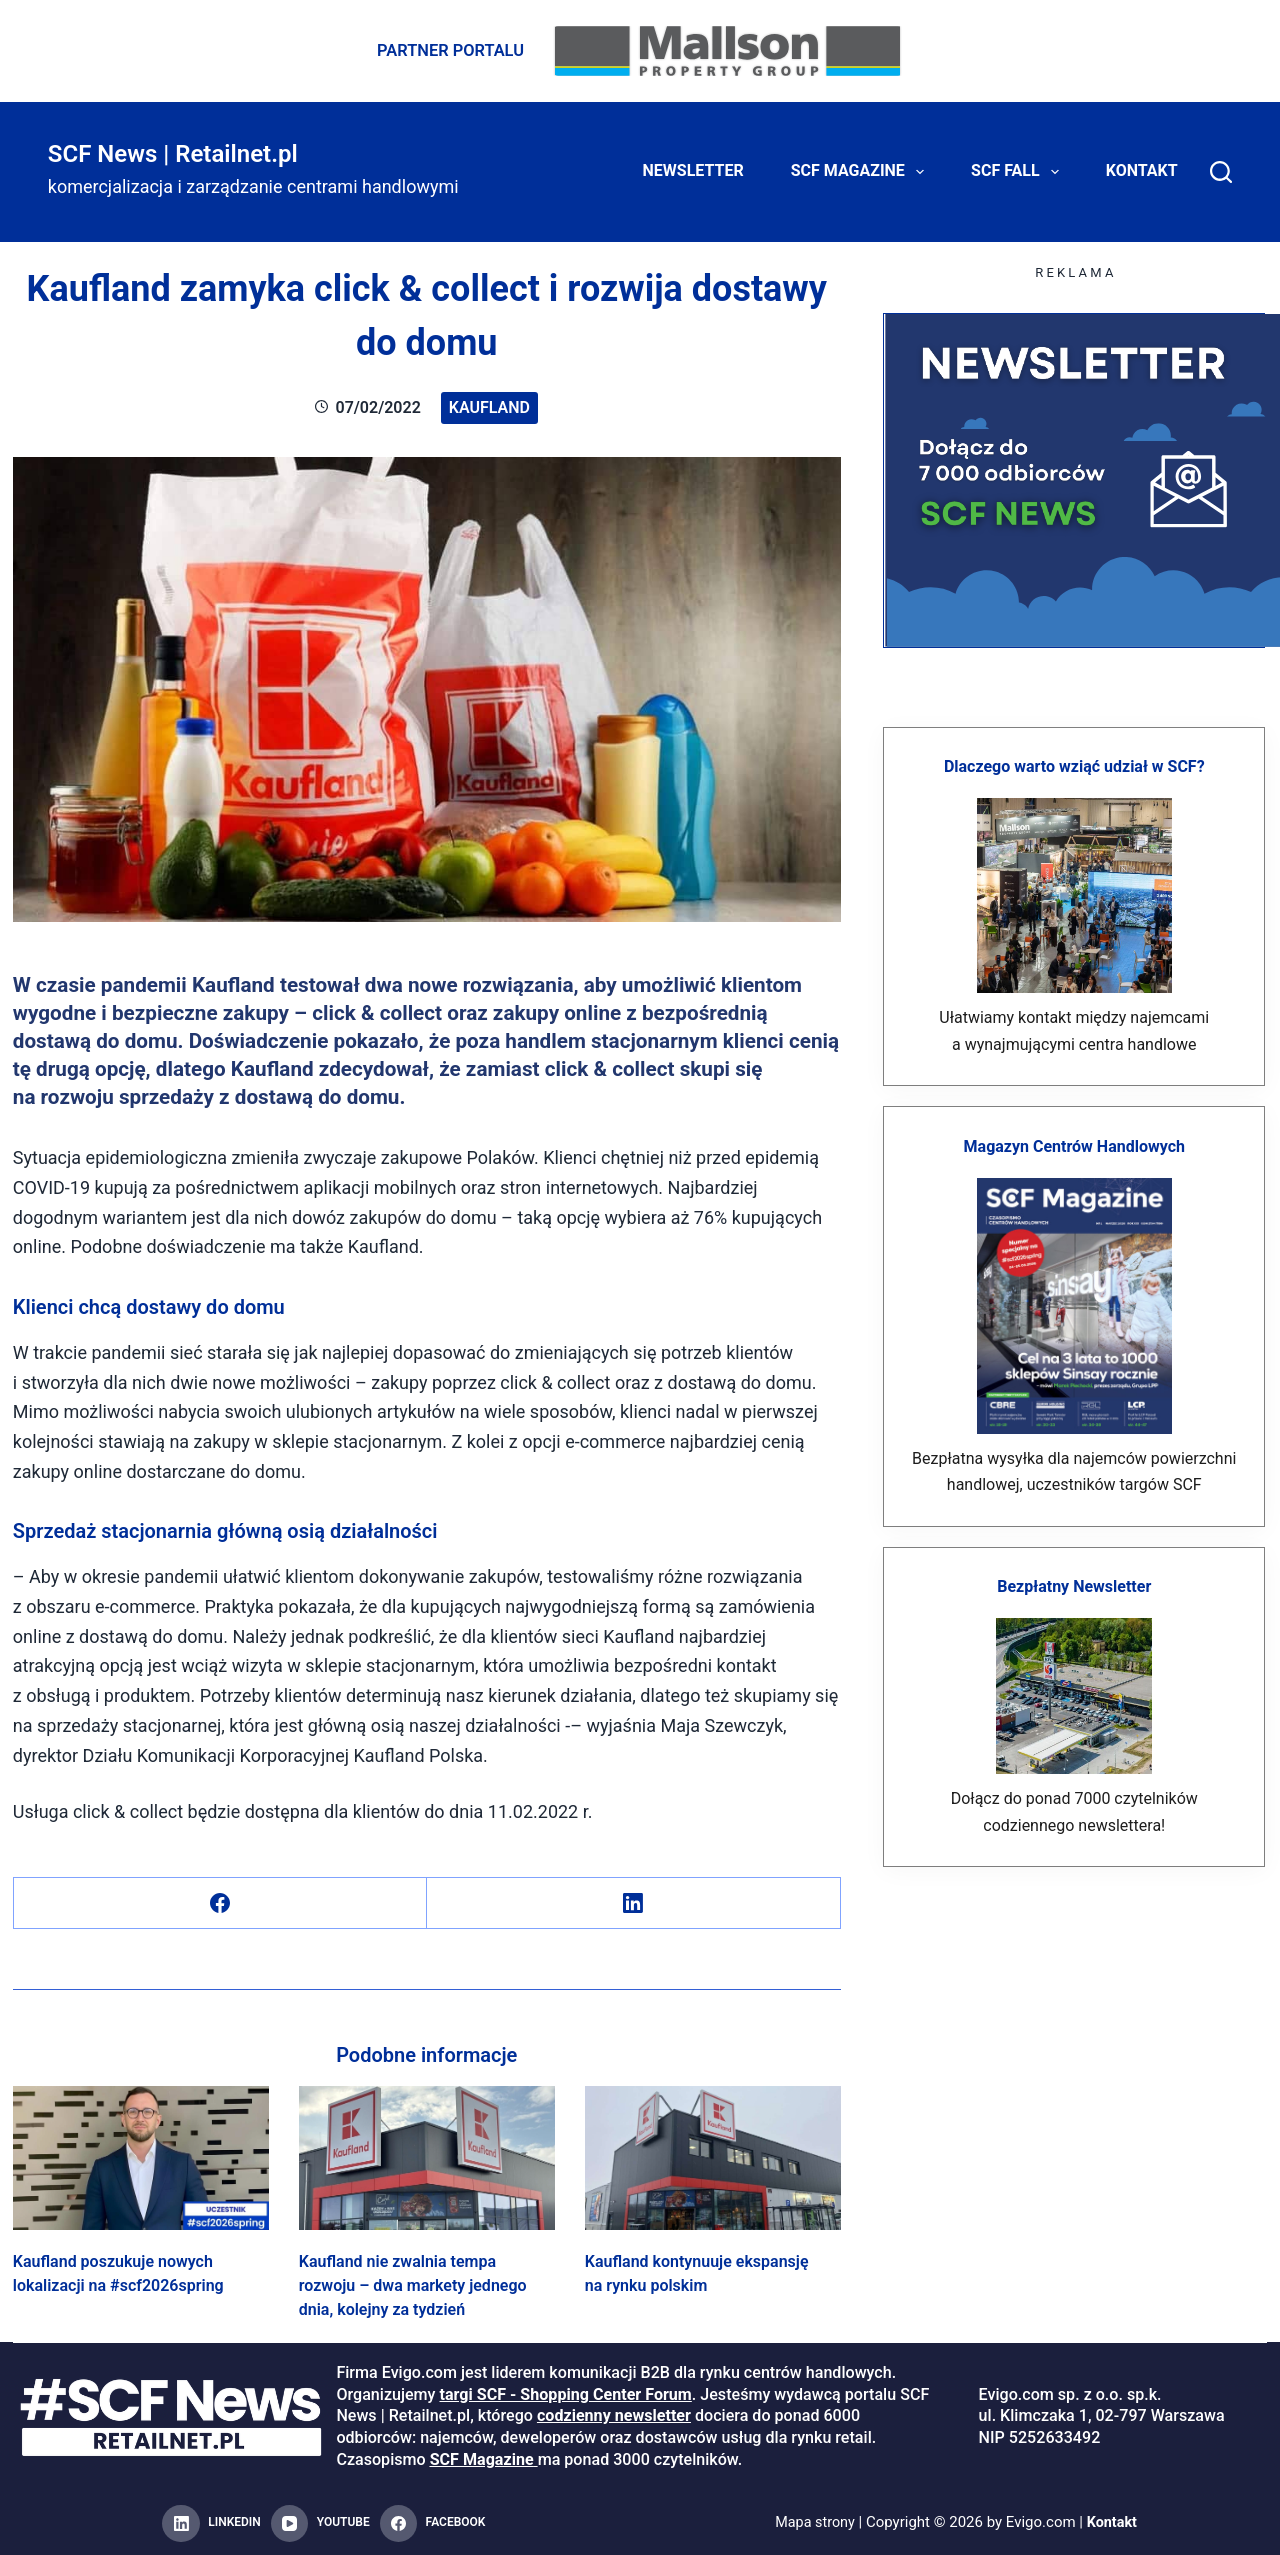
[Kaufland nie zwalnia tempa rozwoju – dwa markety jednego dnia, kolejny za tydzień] (427, 2156)
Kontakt (1142, 169)
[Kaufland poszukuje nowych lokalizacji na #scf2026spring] (141, 2156)
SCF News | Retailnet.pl (173, 152)
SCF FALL (1019, 170)
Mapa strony (813, 2521)
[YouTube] (320, 2522)
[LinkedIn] (633, 1901)
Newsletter (693, 169)
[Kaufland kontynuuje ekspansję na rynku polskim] (713, 2156)
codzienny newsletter (614, 2414)
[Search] (1221, 170)
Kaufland (489, 405)
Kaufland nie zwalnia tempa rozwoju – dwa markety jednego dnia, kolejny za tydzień (413, 2283)
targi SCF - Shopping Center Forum (565, 2392)
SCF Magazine (861, 170)
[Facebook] (220, 1901)
